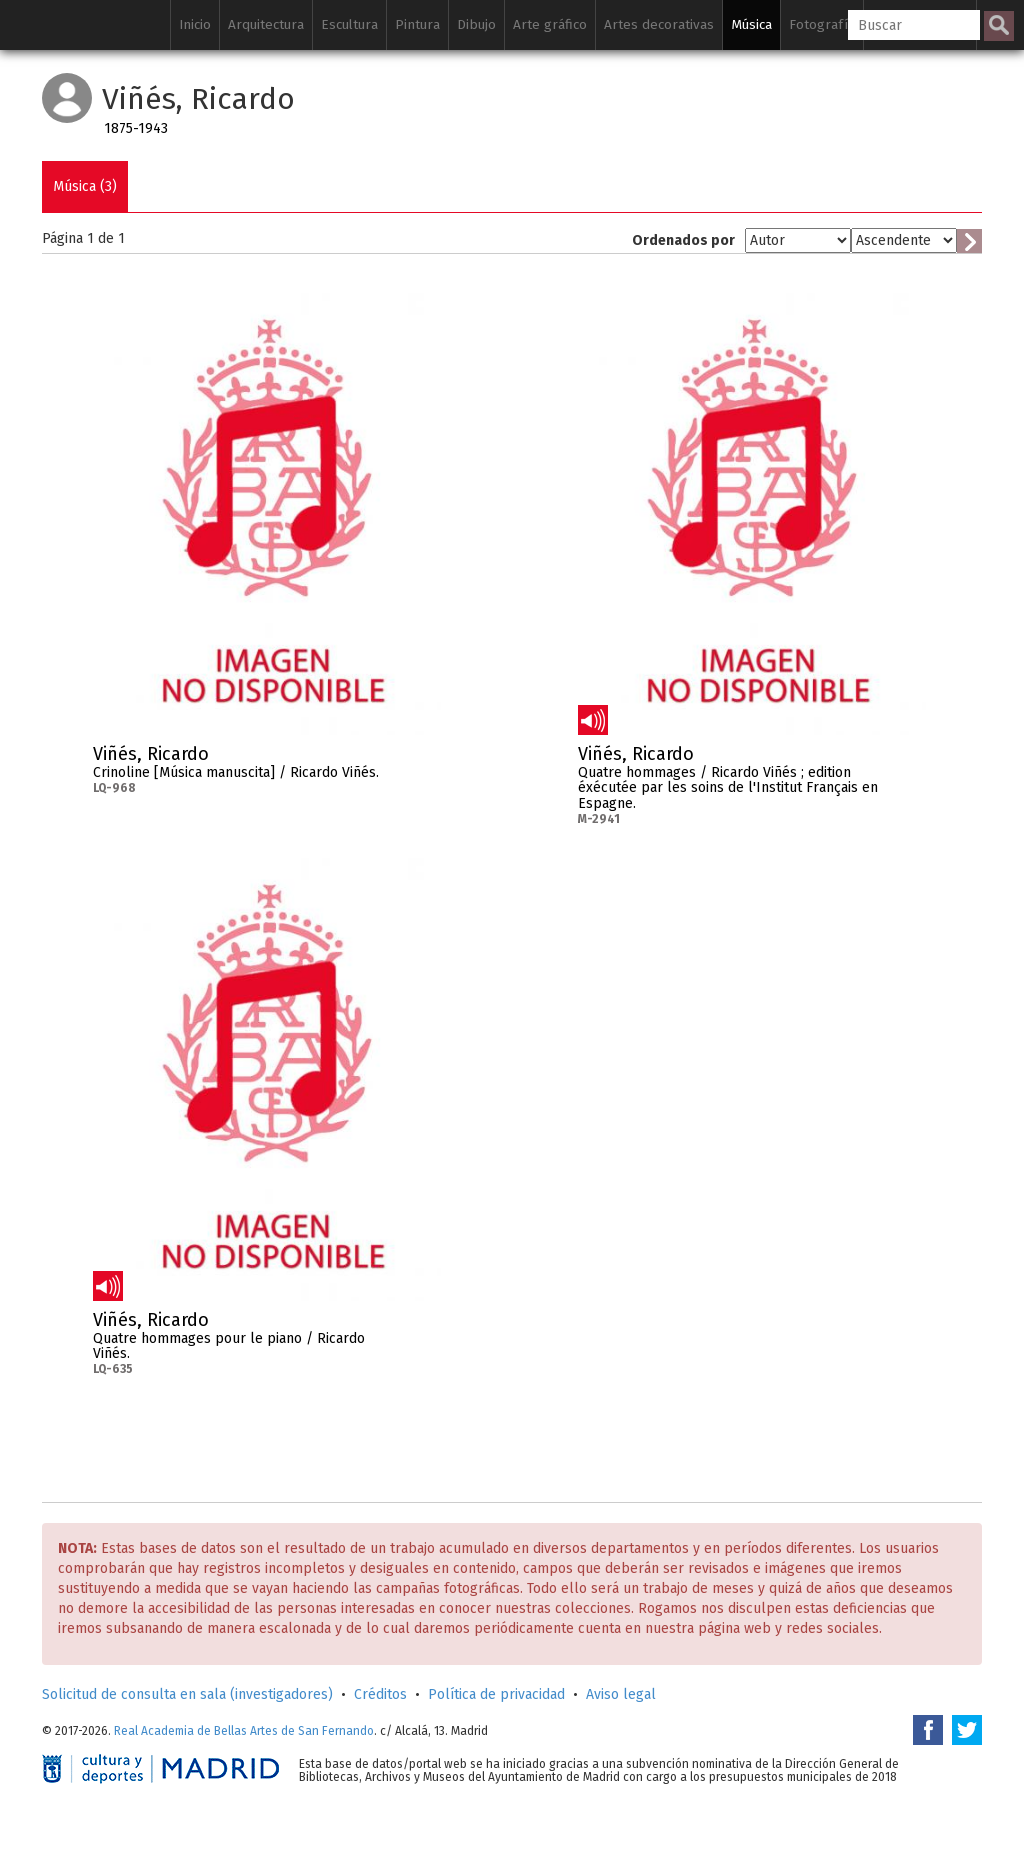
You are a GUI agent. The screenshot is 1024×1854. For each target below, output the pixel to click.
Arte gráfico (550, 24)
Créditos (380, 1694)
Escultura (349, 24)
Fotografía (822, 24)
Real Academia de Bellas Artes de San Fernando (244, 1731)
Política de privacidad (496, 1694)
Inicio (195, 24)
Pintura (417, 24)
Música (751, 24)
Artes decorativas (659, 24)
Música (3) (85, 186)
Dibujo (476, 24)
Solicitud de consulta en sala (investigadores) (187, 1694)
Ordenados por (683, 240)
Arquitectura (266, 24)
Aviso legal (621, 1694)
